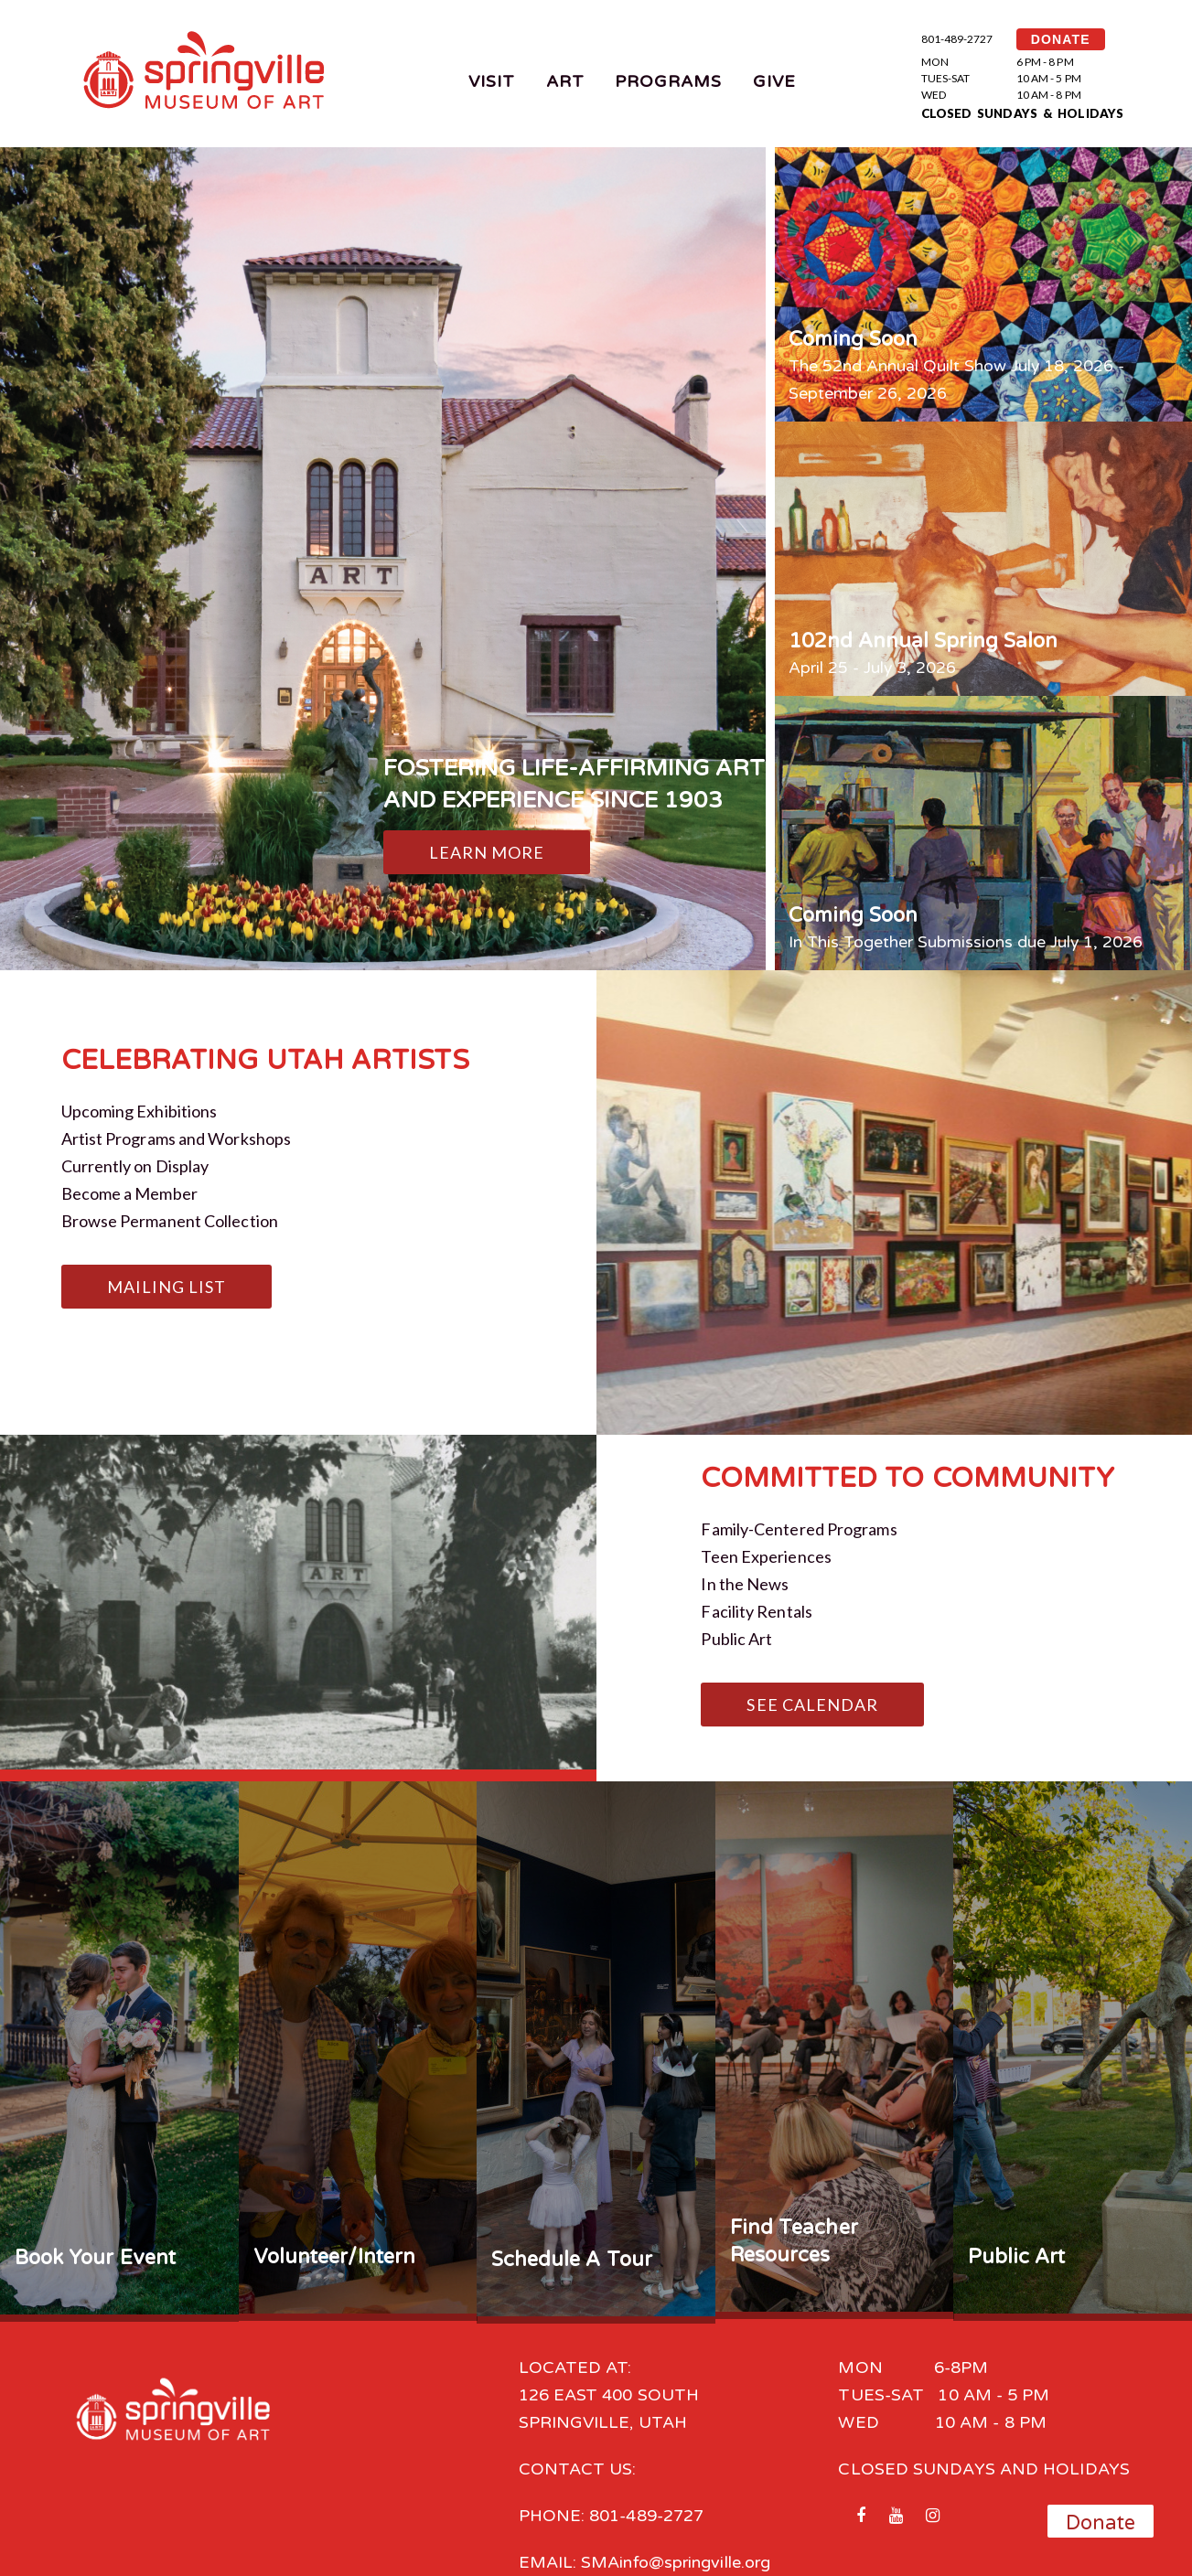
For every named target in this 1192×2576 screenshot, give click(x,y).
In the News (745, 1584)
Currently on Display (135, 1166)
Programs (669, 81)
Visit (491, 81)
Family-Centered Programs (799, 1529)
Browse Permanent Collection (169, 1221)
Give (774, 81)
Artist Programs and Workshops (176, 1138)
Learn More (487, 852)
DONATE (1060, 39)
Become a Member (129, 1193)
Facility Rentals (756, 1611)
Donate (1101, 2523)
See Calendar (812, 1704)
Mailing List (167, 1287)
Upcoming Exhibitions (139, 1111)
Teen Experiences (766, 1556)
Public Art (736, 1639)
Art (565, 81)
